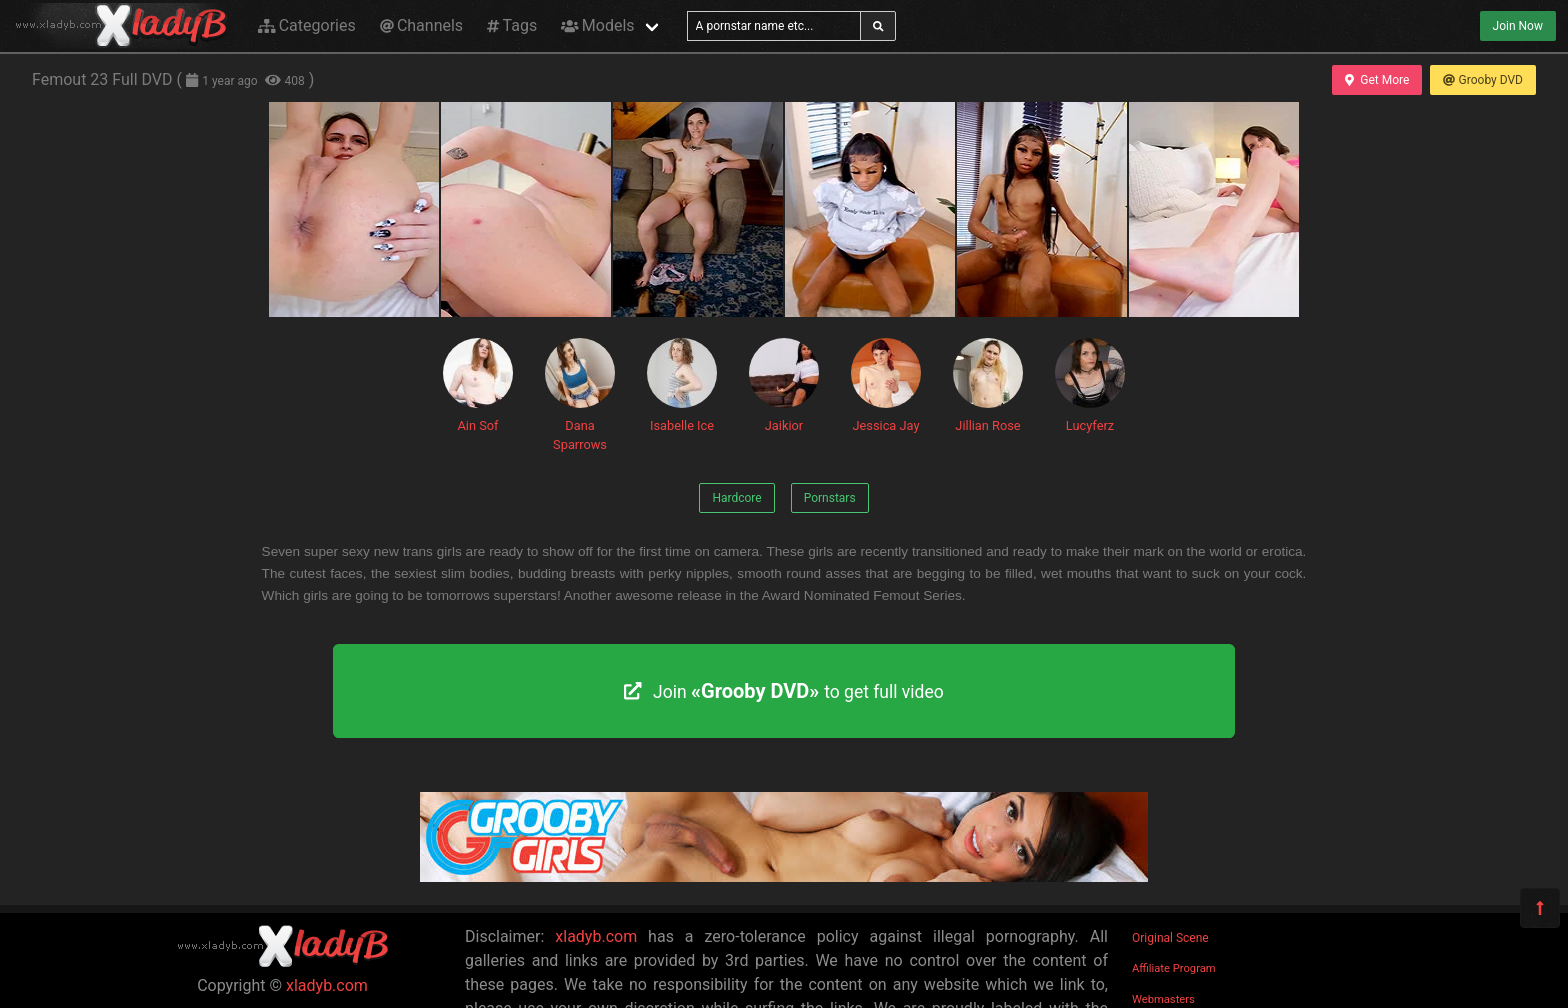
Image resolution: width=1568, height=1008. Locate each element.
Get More (1377, 80)
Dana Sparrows (580, 395)
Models (597, 25)
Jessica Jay (886, 385)
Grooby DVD (1483, 80)
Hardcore (736, 498)
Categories (307, 25)
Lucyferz (1090, 385)
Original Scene (1170, 938)
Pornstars (830, 498)
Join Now (1518, 26)
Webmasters (1163, 999)
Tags (512, 25)
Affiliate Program (1174, 968)
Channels (421, 25)
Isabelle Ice (682, 385)
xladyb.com (327, 985)
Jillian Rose (988, 385)
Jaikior (784, 385)
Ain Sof (478, 385)
